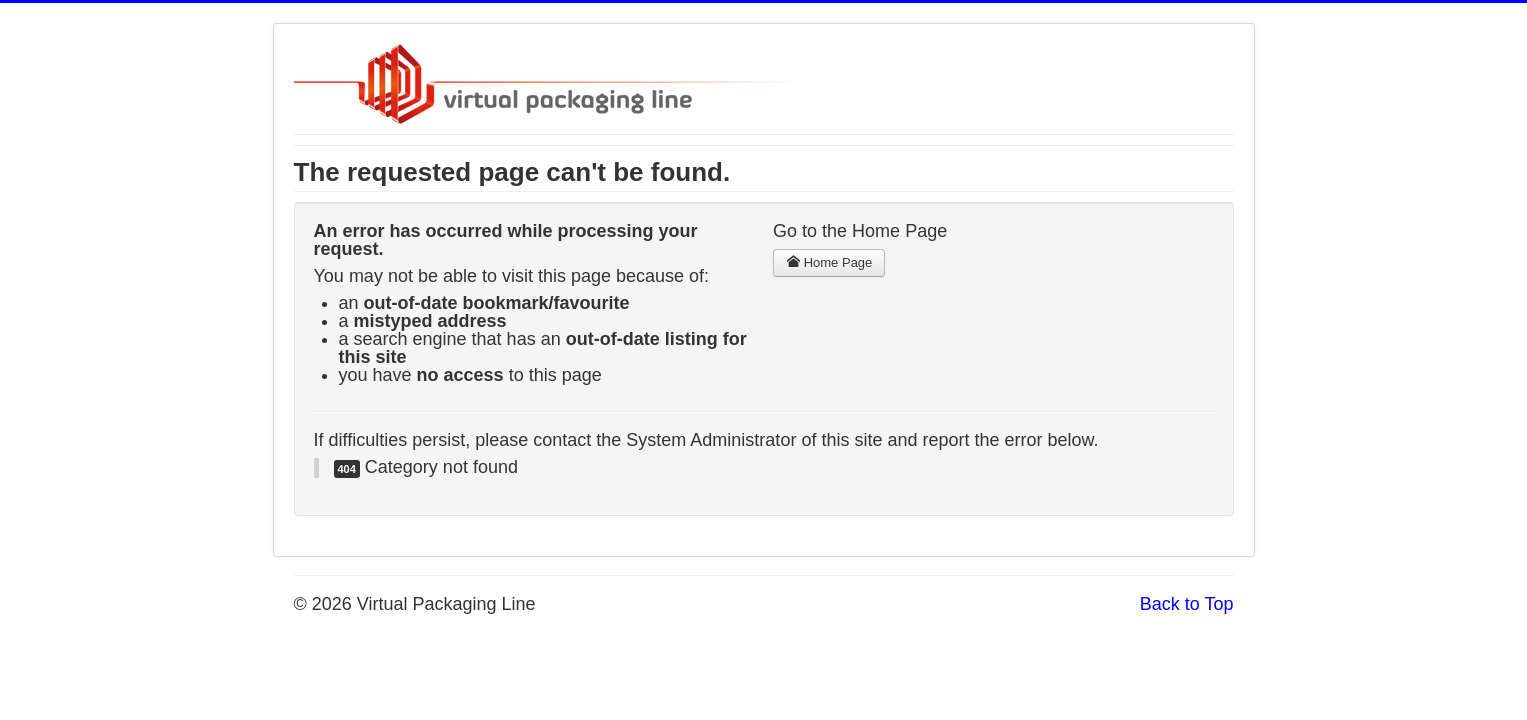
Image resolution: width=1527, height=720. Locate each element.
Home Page (829, 262)
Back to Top (1187, 604)
